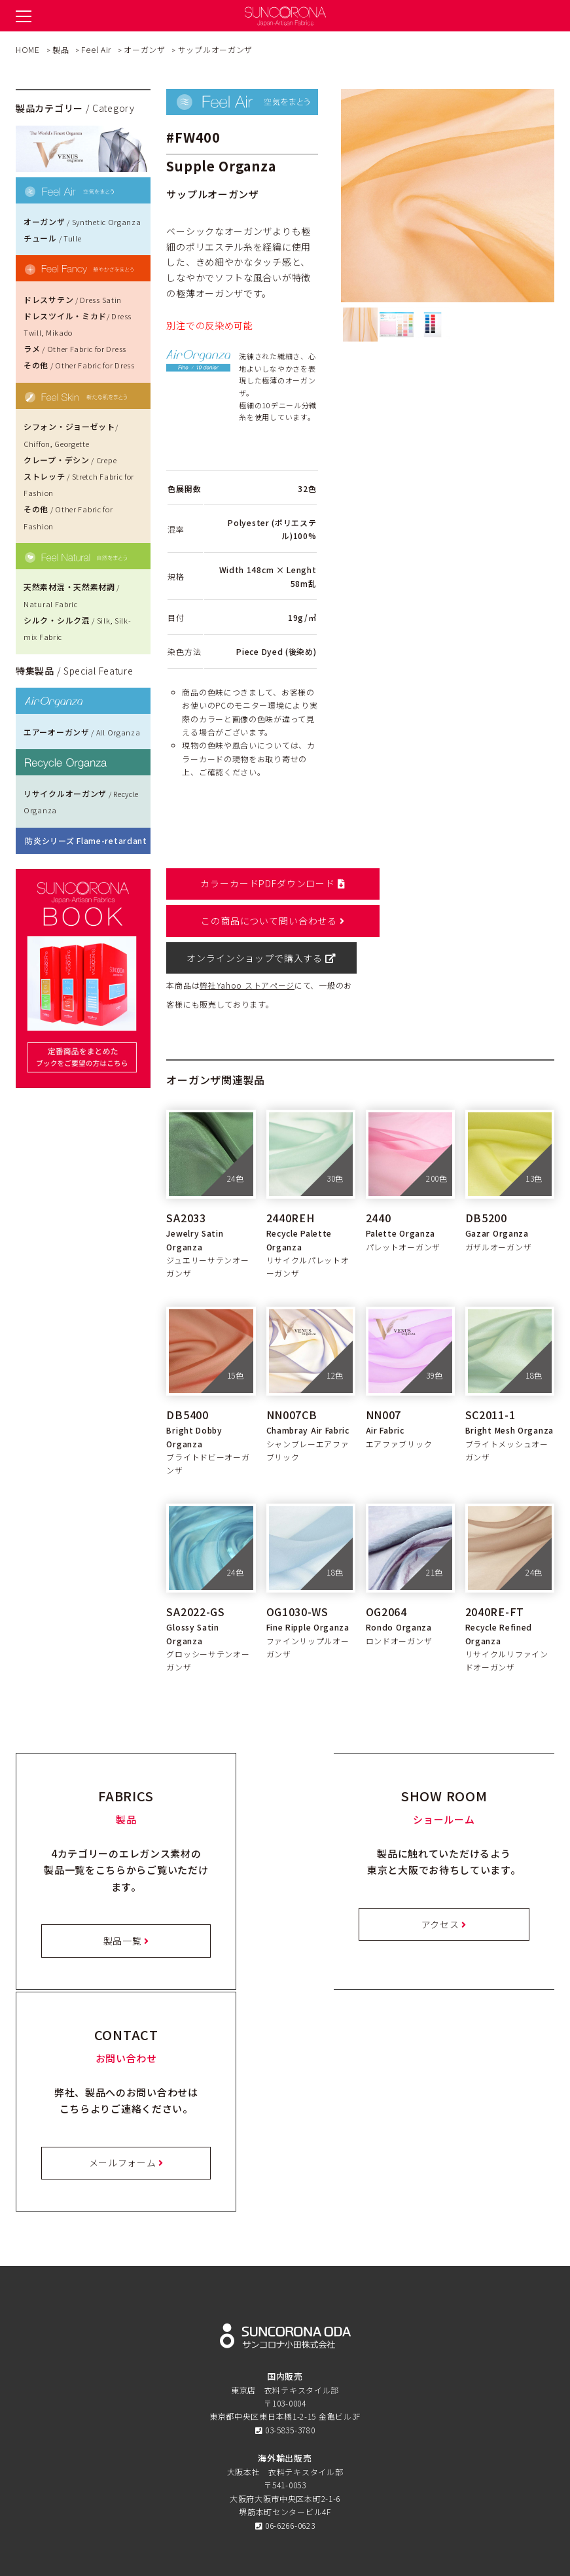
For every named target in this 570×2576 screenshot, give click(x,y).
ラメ (75, 348)
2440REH (290, 1180)
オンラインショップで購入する (261, 920)
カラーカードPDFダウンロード (261, 883)
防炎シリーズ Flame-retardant (86, 840)
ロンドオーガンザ (399, 1603)
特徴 (285, 2337)
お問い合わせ (285, 2435)
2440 (378, 1180)
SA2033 (185, 1180)
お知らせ (285, 2393)
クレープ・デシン (70, 459)
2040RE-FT (494, 1574)
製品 (285, 2351)
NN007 (384, 1377)
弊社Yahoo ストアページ (247, 948)
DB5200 (486, 1180)
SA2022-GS (195, 1574)
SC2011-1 (490, 1377)
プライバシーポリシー (285, 2449)
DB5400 (187, 1377)
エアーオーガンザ (82, 731)
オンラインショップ (285, 2407)
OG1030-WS (297, 1574)
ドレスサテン (73, 299)
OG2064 (386, 1574)
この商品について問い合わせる (459, 883)
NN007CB (291, 1377)
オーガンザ (82, 221)
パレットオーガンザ (403, 1209)
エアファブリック (399, 1406)
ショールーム (285, 2365)
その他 (79, 364)
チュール (52, 237)
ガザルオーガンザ (498, 1209)
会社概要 (284, 2477)
